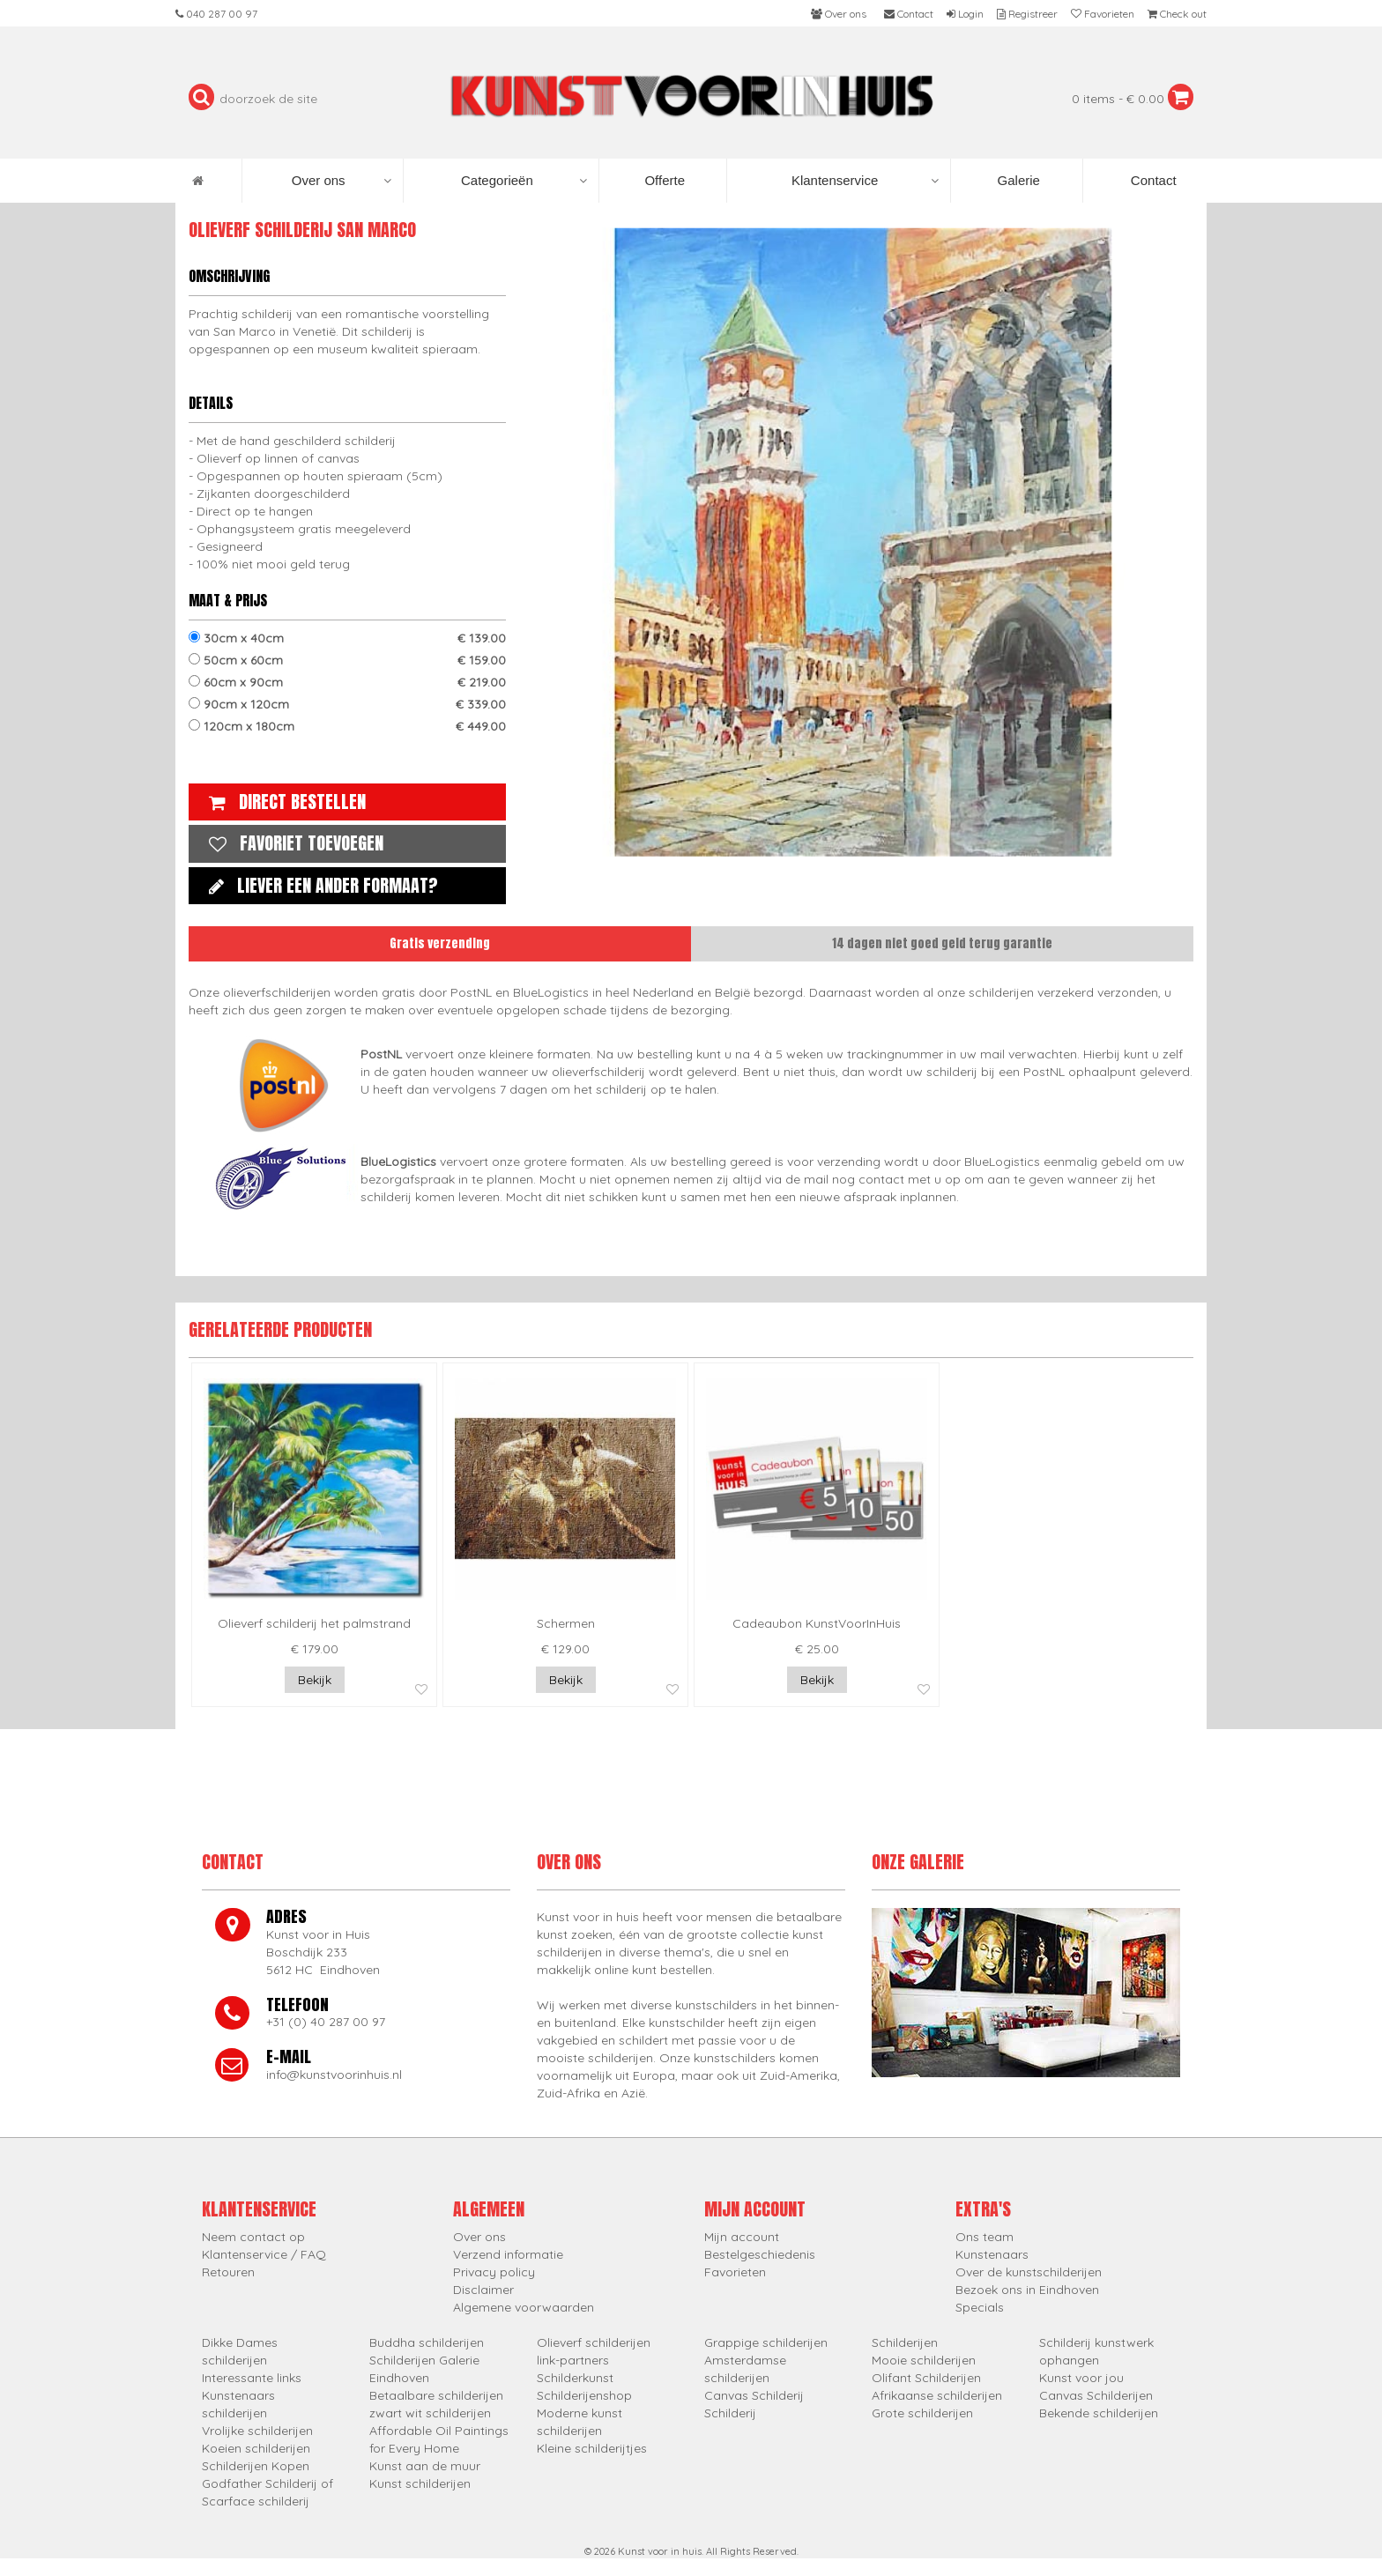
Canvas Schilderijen (1096, 2395)
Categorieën (524, 181)
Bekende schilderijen (1098, 2413)
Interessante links (251, 2378)
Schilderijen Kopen (255, 2466)
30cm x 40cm (347, 638)
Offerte (663, 180)
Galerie (1016, 180)
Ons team (984, 2237)
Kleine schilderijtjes (592, 2448)
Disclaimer (483, 2290)
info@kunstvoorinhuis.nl (334, 2074)
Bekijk (314, 1680)
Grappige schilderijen (766, 2342)
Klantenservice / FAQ (264, 2254)
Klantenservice (865, 181)
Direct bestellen (283, 801)
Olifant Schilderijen (926, 2378)
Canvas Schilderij (754, 2395)
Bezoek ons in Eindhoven (1027, 2290)
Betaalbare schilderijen (436, 2395)
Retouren (228, 2272)
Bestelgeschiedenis (759, 2254)
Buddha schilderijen (426, 2342)
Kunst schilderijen (420, 2483)
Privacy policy (494, 2272)
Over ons (341, 181)
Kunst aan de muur (424, 2466)
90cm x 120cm (347, 704)
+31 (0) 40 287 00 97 (325, 2022)
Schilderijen (905, 2342)
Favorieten (735, 2272)
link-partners (573, 2360)
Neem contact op (253, 2237)
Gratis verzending (440, 943)
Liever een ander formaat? (319, 885)
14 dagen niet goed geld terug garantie (942, 943)
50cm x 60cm (347, 660)
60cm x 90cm (347, 682)
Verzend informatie (508, 2254)
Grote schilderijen (922, 2413)
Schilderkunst (575, 2378)
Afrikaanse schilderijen (937, 2395)
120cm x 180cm (347, 726)
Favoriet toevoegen (291, 843)
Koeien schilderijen (256, 2448)
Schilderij (730, 2413)
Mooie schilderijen (924, 2360)
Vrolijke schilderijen (257, 2431)
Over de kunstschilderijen (1028, 2272)
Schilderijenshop (584, 2395)
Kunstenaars (992, 2254)
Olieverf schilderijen (593, 2342)
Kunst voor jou (1081, 2378)
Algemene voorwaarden (523, 2307)
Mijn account (741, 2237)
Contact (1152, 180)
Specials (979, 2307)
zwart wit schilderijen (430, 2413)
